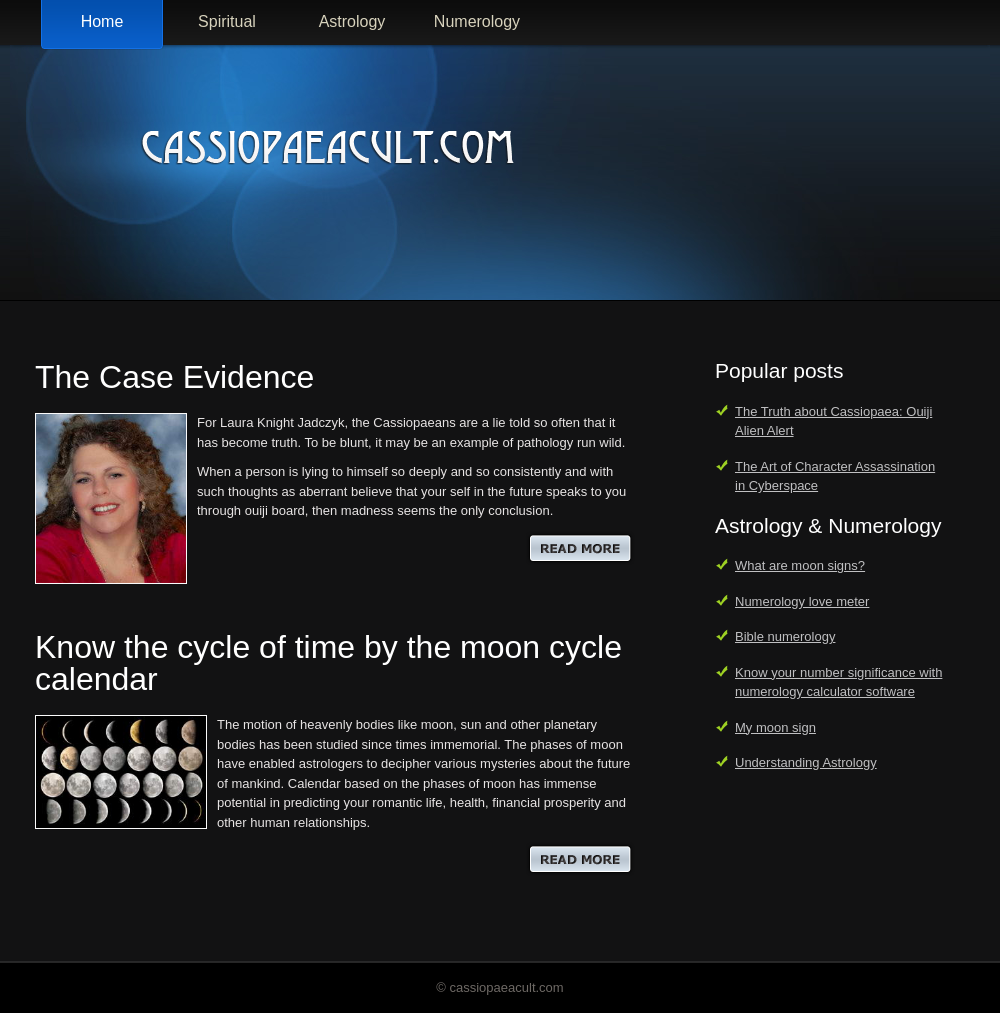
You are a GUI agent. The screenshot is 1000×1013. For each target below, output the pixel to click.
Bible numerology (785, 636)
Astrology (352, 21)
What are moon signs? (800, 565)
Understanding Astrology (806, 762)
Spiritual (227, 21)
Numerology (477, 21)
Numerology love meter (802, 601)
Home (102, 21)
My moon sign (775, 727)
